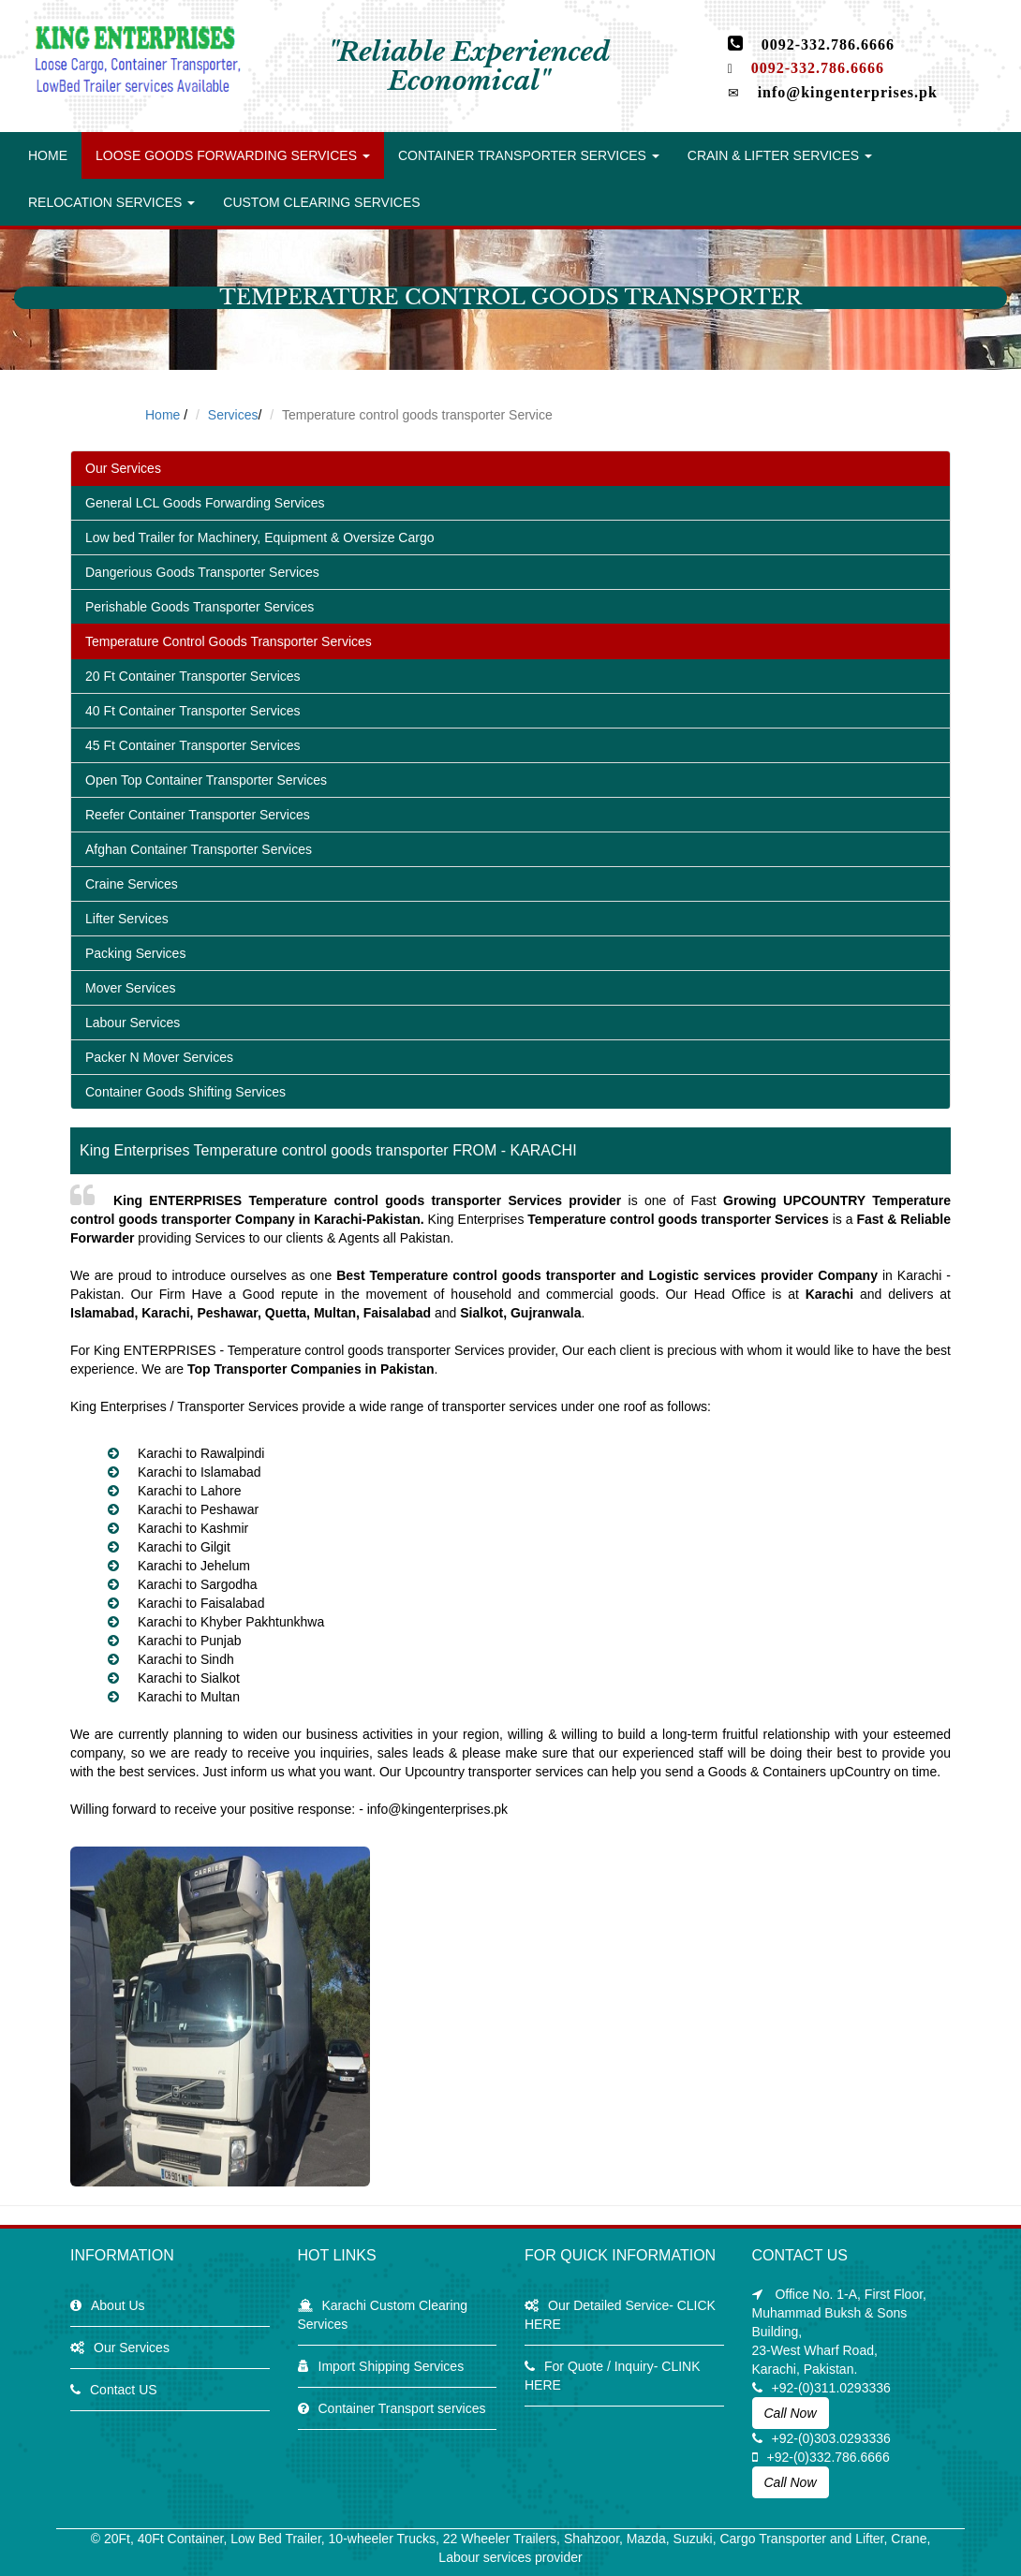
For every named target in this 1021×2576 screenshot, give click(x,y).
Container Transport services (402, 2408)
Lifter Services (127, 918)
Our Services (123, 468)
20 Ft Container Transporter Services (193, 676)
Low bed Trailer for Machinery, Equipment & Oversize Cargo (259, 537)
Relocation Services (111, 202)
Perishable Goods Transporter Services (199, 606)
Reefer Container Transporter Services (197, 814)
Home (47, 155)
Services (233, 414)
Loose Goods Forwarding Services (233, 155)
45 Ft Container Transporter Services (193, 745)
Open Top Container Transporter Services (206, 780)
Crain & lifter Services (780, 155)
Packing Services (135, 953)
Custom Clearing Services (321, 202)
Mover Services (130, 987)
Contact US (123, 2389)
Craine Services (131, 883)
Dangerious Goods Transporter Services (202, 572)
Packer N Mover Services (159, 1057)
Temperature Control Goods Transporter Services (228, 641)
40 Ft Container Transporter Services (193, 710)
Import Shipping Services (391, 2366)
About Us (118, 2305)
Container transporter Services (528, 155)
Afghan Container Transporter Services (198, 849)
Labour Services (132, 1022)
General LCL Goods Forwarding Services (205, 502)
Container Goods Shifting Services (185, 1091)
